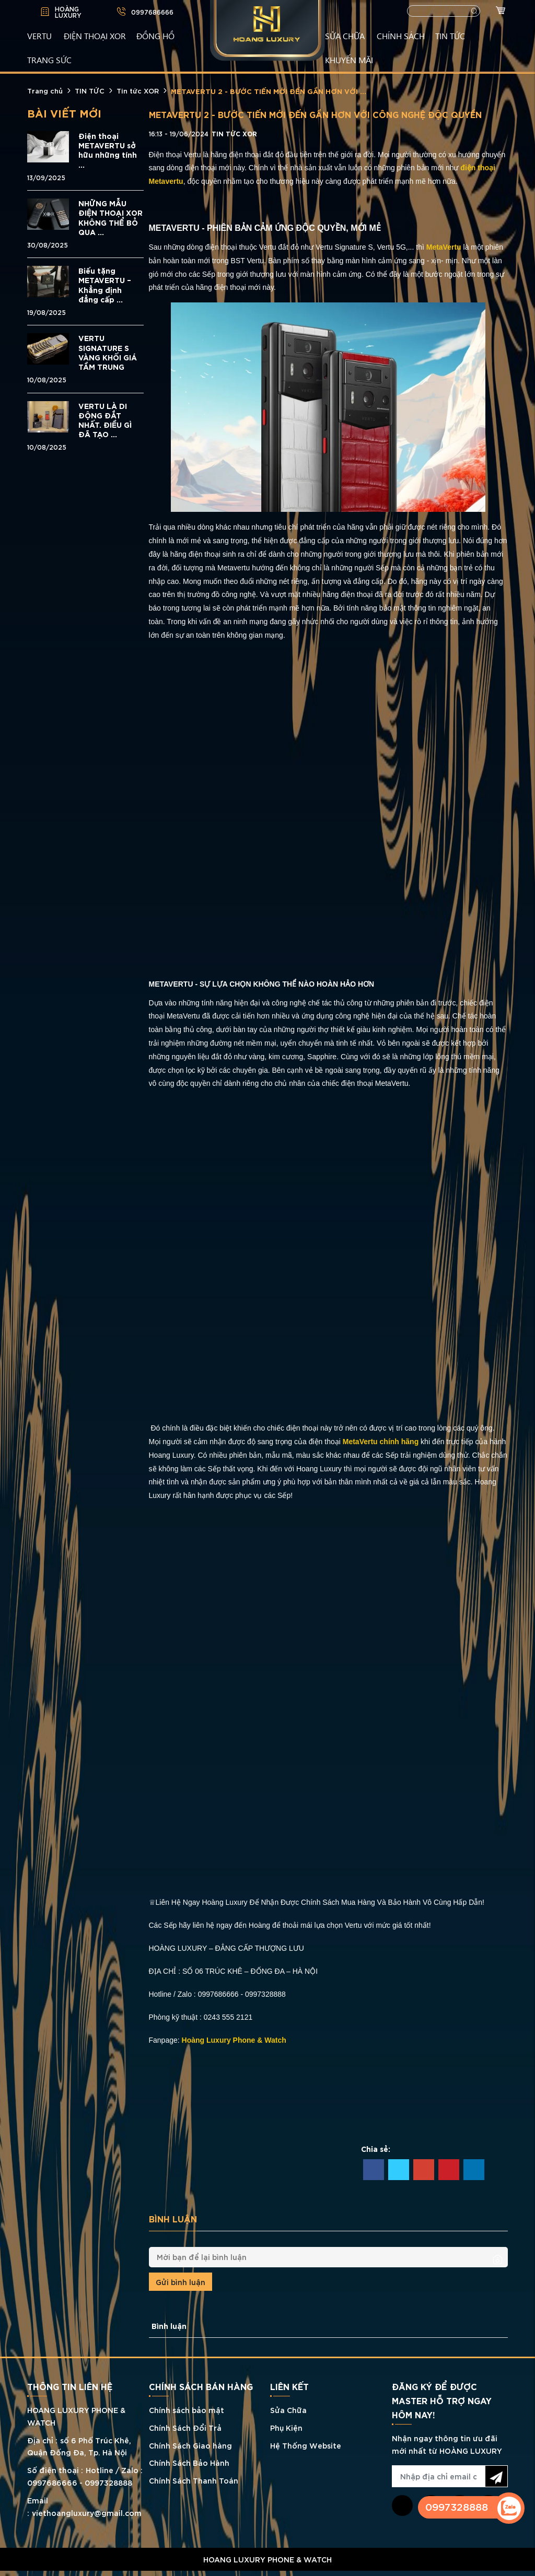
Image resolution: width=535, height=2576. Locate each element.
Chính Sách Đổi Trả (185, 2427)
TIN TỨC (450, 35)
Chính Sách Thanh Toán (193, 2480)
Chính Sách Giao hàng (190, 2445)
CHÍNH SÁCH (401, 35)
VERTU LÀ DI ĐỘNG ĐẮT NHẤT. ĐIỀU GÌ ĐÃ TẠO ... (105, 420)
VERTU (39, 35)
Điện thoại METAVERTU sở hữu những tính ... (107, 150)
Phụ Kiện (286, 2427)
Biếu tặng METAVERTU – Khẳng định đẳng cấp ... (104, 285)
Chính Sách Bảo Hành (189, 2462)
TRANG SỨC (49, 59)
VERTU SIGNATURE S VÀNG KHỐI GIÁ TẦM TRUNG (107, 352)
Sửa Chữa (288, 2410)
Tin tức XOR (138, 90)
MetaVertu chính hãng (380, 1441)
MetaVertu (443, 247)
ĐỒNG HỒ (155, 35)
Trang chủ (45, 90)
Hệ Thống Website (305, 2445)
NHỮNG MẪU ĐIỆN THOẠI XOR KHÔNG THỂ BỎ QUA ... (110, 217)
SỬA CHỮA (345, 35)
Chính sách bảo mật (186, 2410)
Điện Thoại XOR (95, 35)
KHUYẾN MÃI (349, 59)
